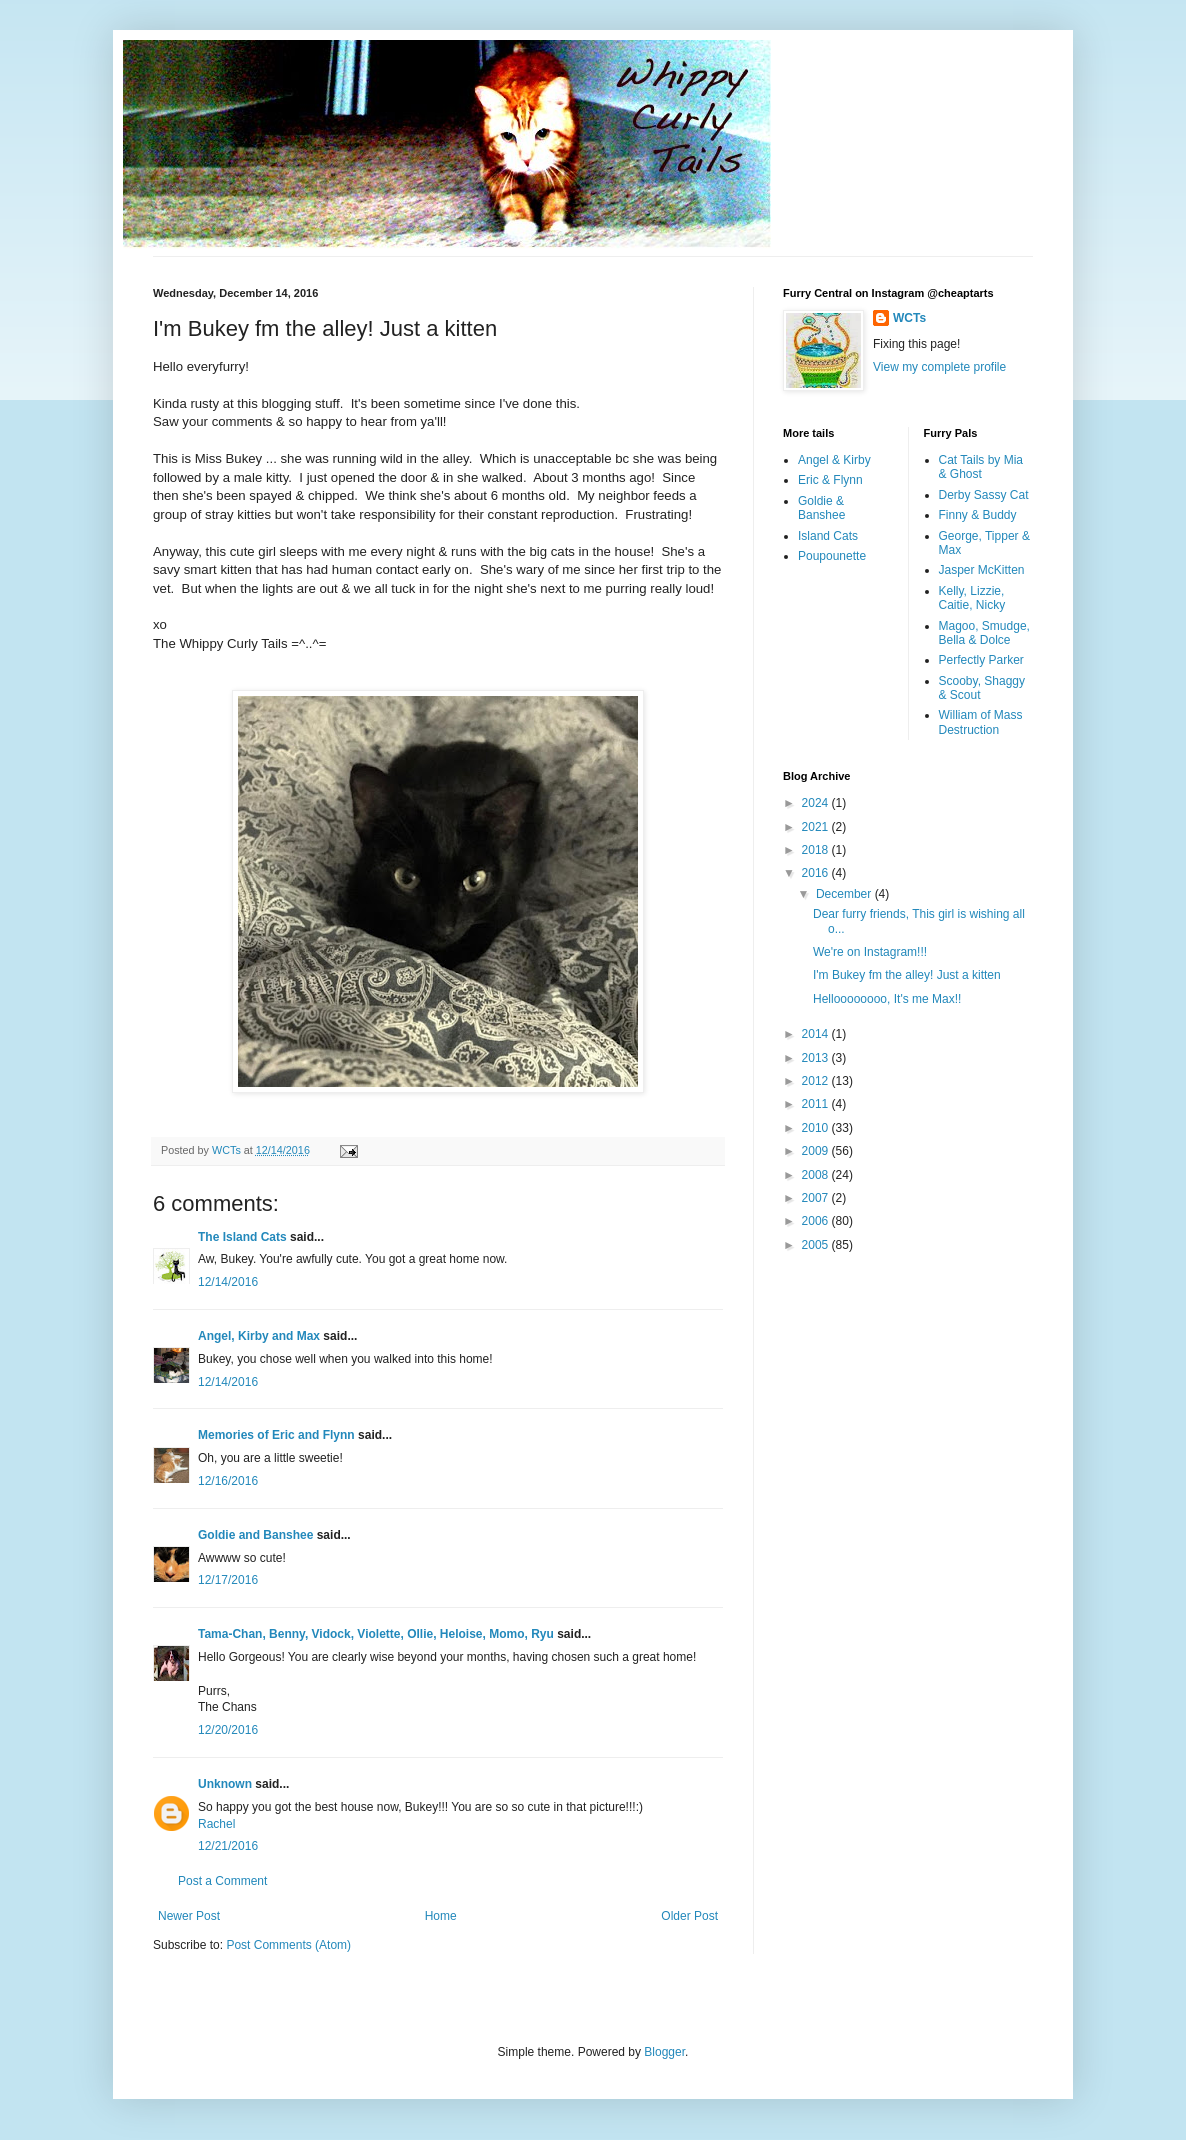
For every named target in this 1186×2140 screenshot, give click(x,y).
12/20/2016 (228, 1730)
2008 (817, 1175)
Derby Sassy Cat (984, 495)
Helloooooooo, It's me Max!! (887, 999)
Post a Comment (222, 1881)
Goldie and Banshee (255, 1535)
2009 (817, 1151)
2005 (817, 1245)
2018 (817, 850)
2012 (817, 1081)
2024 (817, 803)
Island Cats (828, 536)
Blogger (664, 2052)
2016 (817, 873)
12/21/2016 (228, 1846)
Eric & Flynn (830, 480)
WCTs (909, 318)
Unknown (225, 1784)
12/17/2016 (228, 1580)
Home (441, 1916)
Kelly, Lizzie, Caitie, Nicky (972, 598)
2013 (817, 1058)
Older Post (689, 1916)
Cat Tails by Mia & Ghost (981, 467)
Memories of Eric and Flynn (276, 1435)
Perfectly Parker (981, 660)
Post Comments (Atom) (288, 1945)
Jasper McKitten (982, 570)
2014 (817, 1034)
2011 (817, 1104)
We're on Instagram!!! (870, 952)
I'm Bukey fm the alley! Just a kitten (907, 975)
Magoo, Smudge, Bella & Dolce (984, 633)
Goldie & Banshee (821, 508)
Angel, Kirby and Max (259, 1336)
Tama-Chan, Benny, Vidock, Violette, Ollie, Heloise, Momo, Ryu (376, 1634)
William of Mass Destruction (981, 722)
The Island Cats (242, 1237)
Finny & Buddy (978, 515)
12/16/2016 (228, 1481)
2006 (817, 1221)
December (845, 894)
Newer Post (189, 1916)
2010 (817, 1128)
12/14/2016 (228, 1282)
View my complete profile (939, 367)
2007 (817, 1198)
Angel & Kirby (834, 460)
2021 (817, 827)
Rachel (216, 1824)
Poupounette (832, 556)
